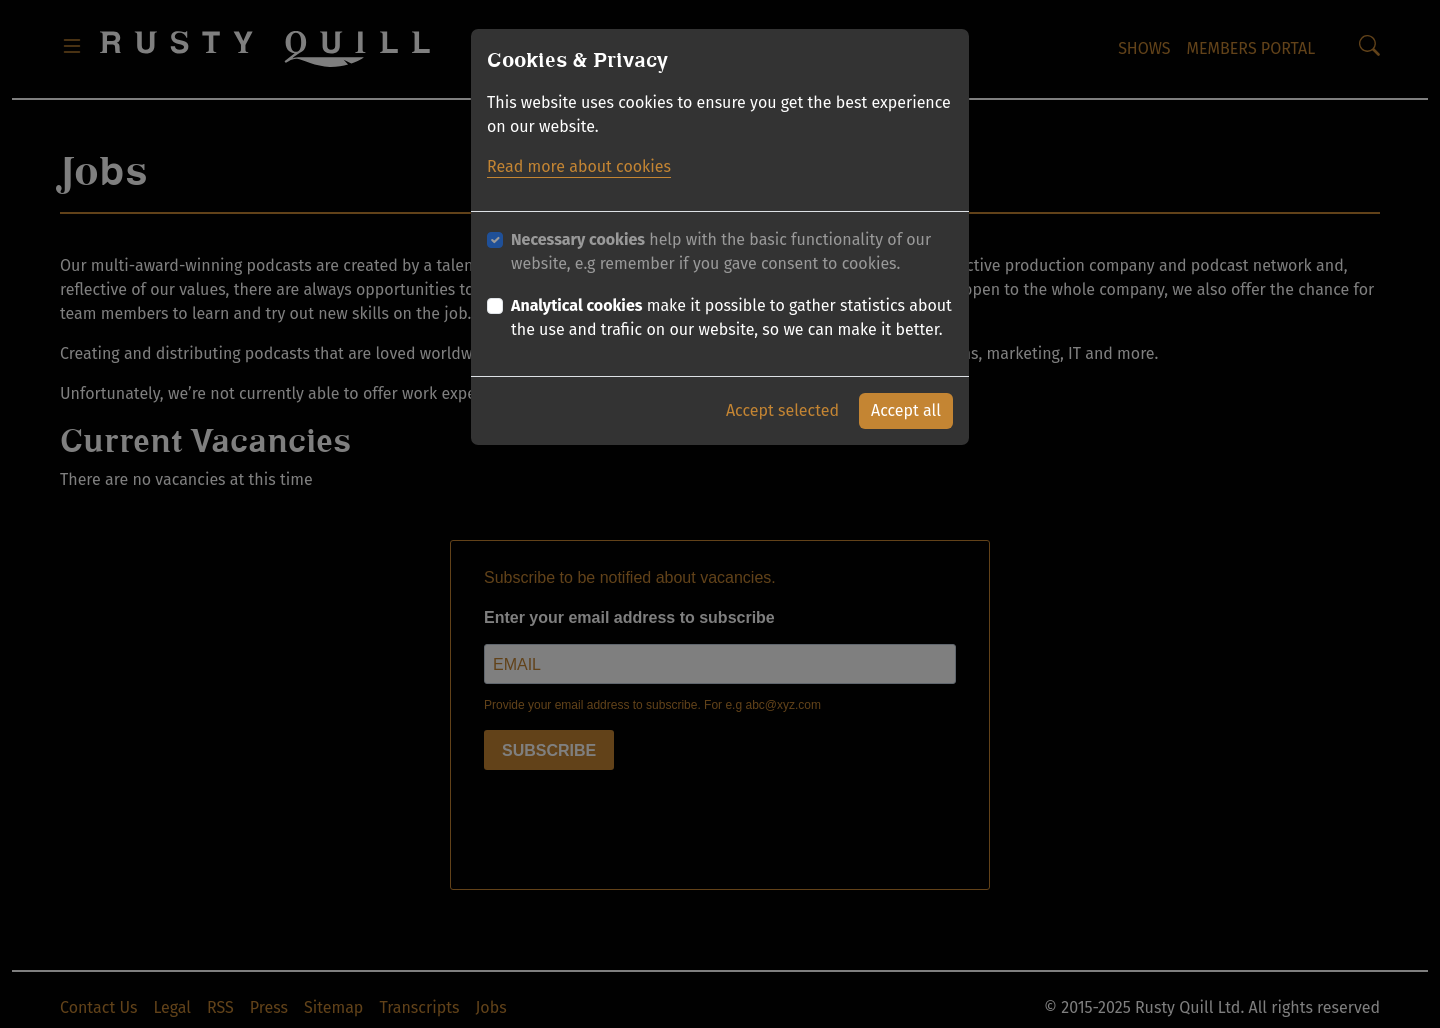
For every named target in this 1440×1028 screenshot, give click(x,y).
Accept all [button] (906, 410)
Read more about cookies (579, 166)
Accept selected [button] (782, 410)
